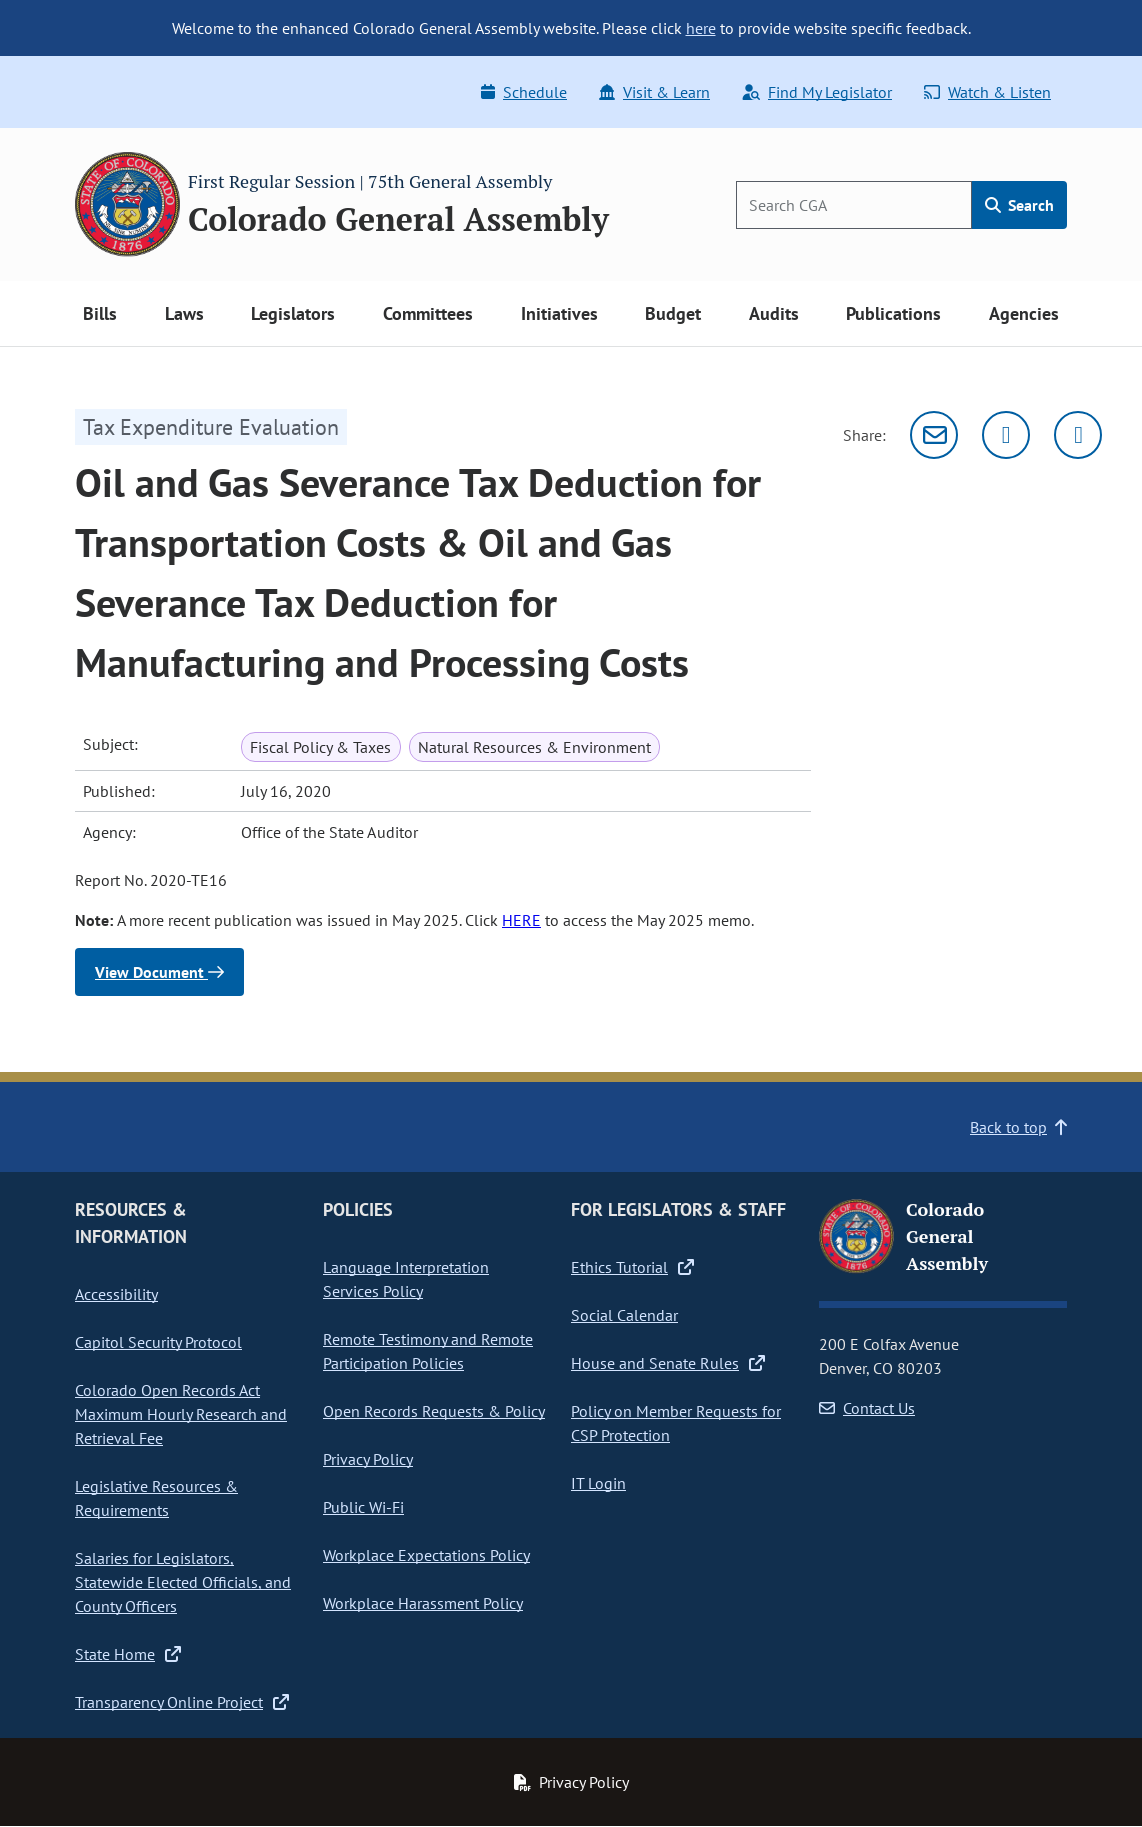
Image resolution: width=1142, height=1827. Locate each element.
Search (1019, 205)
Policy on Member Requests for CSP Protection (676, 1423)
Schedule (524, 92)
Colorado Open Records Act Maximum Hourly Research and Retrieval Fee (181, 1414)
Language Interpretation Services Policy (406, 1279)
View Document (159, 972)
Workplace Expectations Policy (426, 1555)
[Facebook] (1078, 435)
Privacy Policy (368, 1459)
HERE (521, 920)
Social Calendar (624, 1315)
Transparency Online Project (182, 1702)
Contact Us (867, 1408)
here (701, 28)
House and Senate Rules (668, 1363)
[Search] (854, 205)
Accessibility (116, 1294)
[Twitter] (1006, 435)
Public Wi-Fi (363, 1507)
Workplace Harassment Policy (423, 1603)
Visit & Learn (654, 92)
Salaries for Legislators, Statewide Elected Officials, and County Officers (183, 1582)
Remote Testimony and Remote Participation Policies (428, 1351)
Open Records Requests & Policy (434, 1411)
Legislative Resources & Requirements (156, 1498)
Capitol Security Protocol (158, 1342)
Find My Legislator (817, 92)
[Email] (934, 435)
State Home (128, 1654)
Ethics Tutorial (632, 1267)
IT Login (598, 1483)
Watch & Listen (987, 92)
